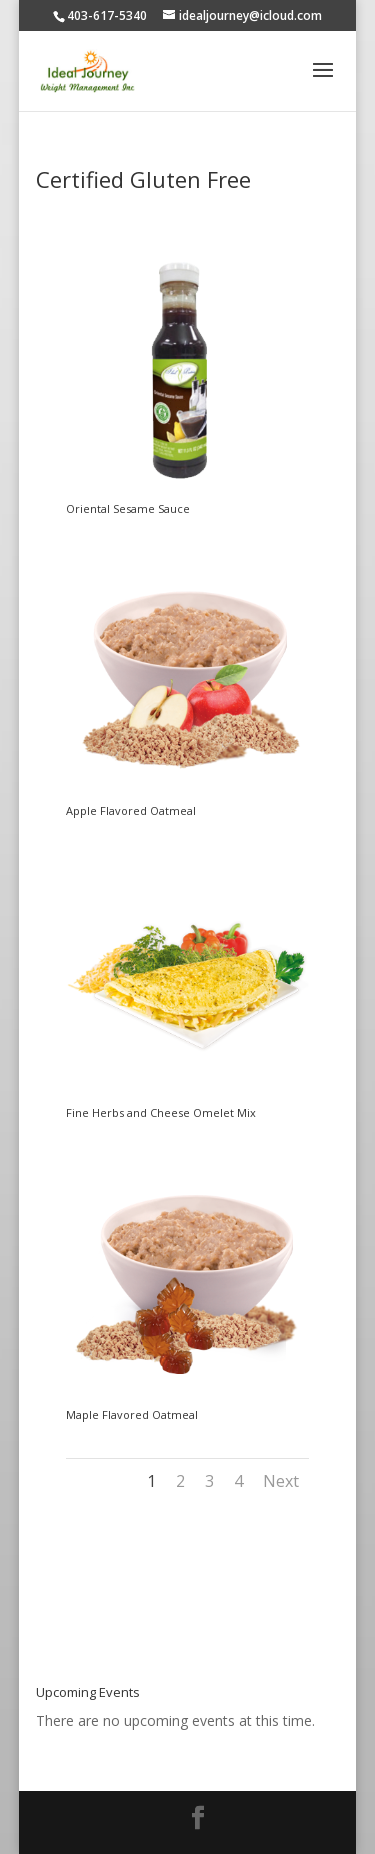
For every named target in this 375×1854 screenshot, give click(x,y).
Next (281, 1481)
